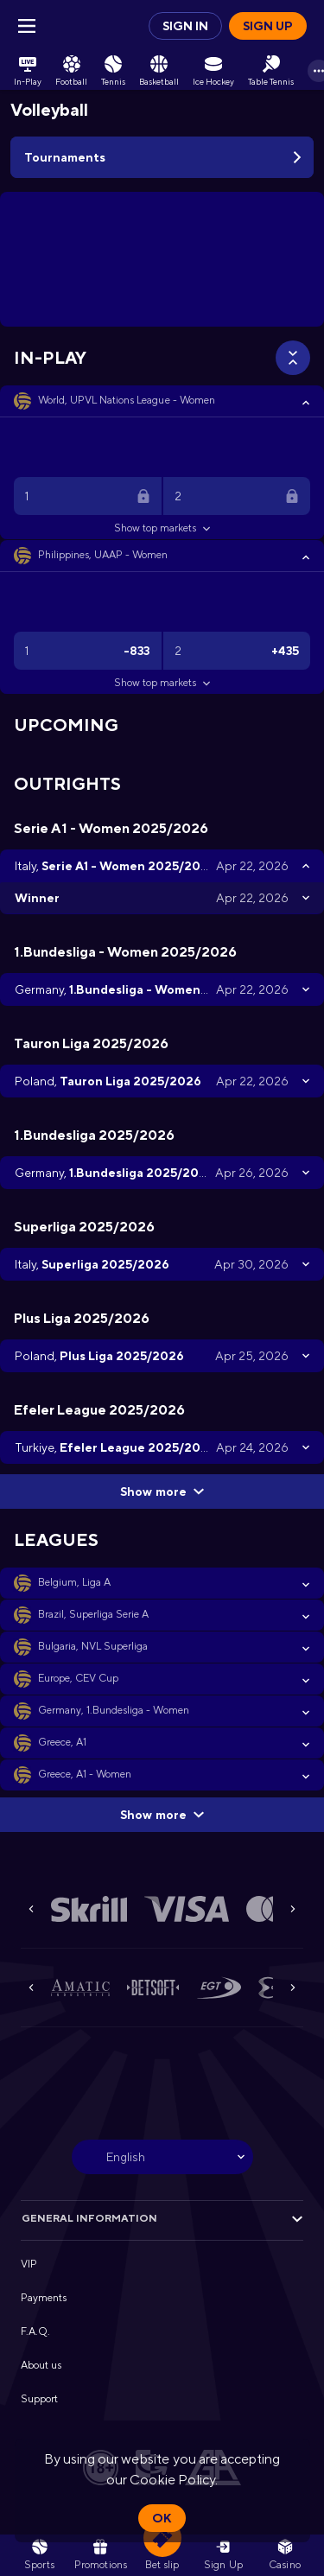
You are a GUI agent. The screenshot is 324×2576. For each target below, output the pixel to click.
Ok (161, 2518)
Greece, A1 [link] (62, 1742)
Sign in (185, 26)
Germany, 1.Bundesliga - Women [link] (113, 1710)
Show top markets (162, 528)
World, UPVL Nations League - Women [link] (126, 400)
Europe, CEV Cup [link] (78, 1678)
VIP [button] (29, 2264)
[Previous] (31, 1909)
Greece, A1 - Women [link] (84, 1774)
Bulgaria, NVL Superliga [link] (93, 1646)
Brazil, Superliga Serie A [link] (93, 1614)
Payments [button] (44, 2298)
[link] (27, 71)
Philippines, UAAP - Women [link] (103, 555)
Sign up (268, 26)
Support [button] (39, 2399)
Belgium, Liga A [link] (74, 1582)
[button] (162, 401)
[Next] (293, 1909)
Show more (161, 1491)
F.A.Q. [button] (35, 2331)
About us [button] (41, 2365)
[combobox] (162, 2157)
